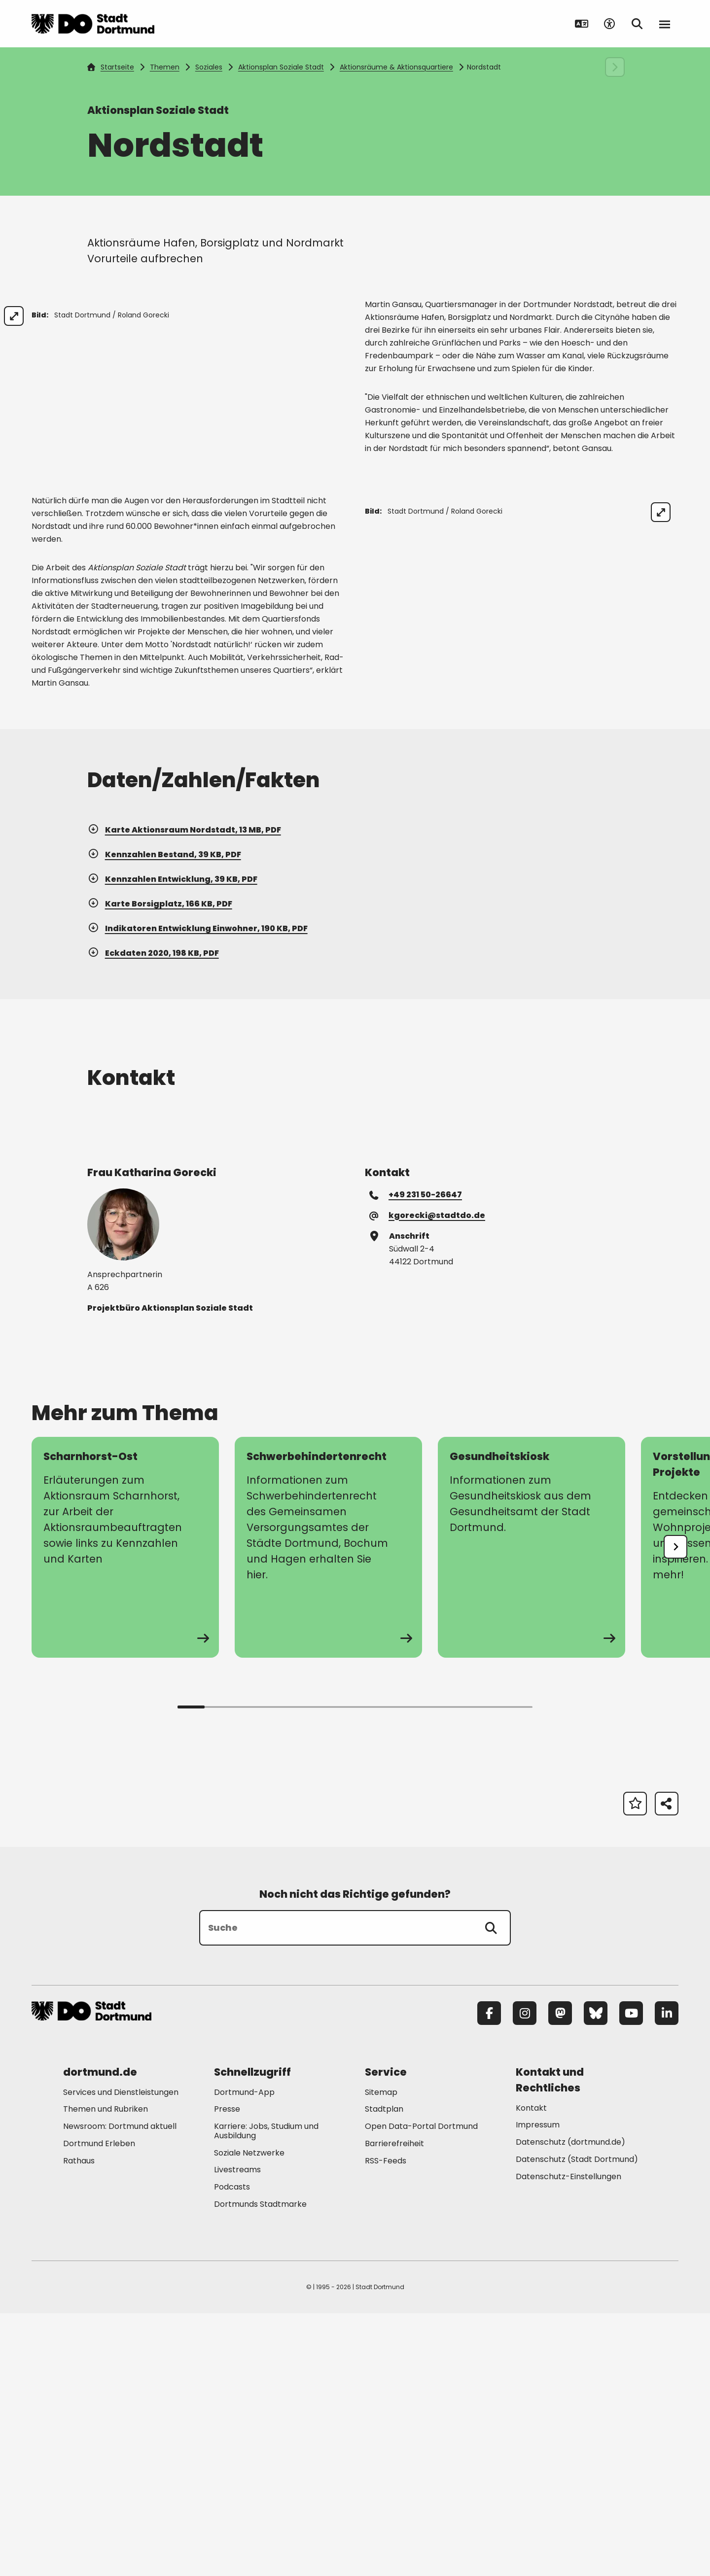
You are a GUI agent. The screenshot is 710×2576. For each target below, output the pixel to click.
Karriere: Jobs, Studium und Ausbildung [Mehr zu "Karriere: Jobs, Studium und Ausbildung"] (266, 2393)
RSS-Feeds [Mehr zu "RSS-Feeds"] (385, 2423)
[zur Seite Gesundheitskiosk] (531, 1810)
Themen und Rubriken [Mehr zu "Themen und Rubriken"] (105, 2372)
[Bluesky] (595, 2276)
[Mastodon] (560, 2276)
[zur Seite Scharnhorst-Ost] (125, 1810)
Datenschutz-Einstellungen (568, 2439)
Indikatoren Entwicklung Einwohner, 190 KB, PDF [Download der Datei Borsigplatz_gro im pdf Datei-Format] (197, 1191)
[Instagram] (524, 2276)
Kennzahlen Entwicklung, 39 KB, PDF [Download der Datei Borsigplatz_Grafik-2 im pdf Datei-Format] (172, 1142)
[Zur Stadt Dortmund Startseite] (93, 24)
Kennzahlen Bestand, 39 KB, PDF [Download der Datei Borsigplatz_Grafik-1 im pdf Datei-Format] (164, 1117)
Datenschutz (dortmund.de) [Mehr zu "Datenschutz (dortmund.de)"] (570, 2404)
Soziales (208, 67)
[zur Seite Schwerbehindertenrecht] (328, 1810)
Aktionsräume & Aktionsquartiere (396, 67)
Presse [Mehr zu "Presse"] (227, 2372)
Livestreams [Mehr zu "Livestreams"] (237, 2432)
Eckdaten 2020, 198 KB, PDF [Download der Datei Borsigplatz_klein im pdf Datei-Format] (153, 1215)
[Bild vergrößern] (327, 316)
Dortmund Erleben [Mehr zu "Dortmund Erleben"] (99, 2406)
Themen (164, 67)
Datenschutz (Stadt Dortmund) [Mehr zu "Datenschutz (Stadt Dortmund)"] (577, 2422)
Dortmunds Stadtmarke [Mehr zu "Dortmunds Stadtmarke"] (260, 2466)
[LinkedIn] (666, 2276)
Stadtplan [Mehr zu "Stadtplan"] (384, 2372)
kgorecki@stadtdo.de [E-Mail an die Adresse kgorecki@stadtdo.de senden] (427, 1478)
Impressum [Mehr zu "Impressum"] (538, 2388)
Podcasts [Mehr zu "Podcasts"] (232, 2450)
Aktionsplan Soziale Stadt (281, 67)
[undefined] (675, 1809)
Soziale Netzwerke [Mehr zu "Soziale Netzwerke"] (249, 2415)
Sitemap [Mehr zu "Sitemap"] (381, 2355)
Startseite (110, 67)
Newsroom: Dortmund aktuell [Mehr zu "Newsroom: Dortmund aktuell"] (120, 2389)
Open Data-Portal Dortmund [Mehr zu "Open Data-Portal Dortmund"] (421, 2389)
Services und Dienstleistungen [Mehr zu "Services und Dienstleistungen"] (120, 2355)
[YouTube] (631, 2276)
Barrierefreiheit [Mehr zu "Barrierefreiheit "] (394, 2406)
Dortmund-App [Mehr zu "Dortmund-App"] (244, 2355)
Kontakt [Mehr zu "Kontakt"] (531, 2370)
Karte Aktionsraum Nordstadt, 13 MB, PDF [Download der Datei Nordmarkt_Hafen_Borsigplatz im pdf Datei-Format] (184, 1092)
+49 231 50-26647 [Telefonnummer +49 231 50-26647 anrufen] (416, 1457)
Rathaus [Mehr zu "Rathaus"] (79, 2423)
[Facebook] (489, 2276)
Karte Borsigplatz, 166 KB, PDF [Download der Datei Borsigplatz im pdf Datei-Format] (159, 1166)
